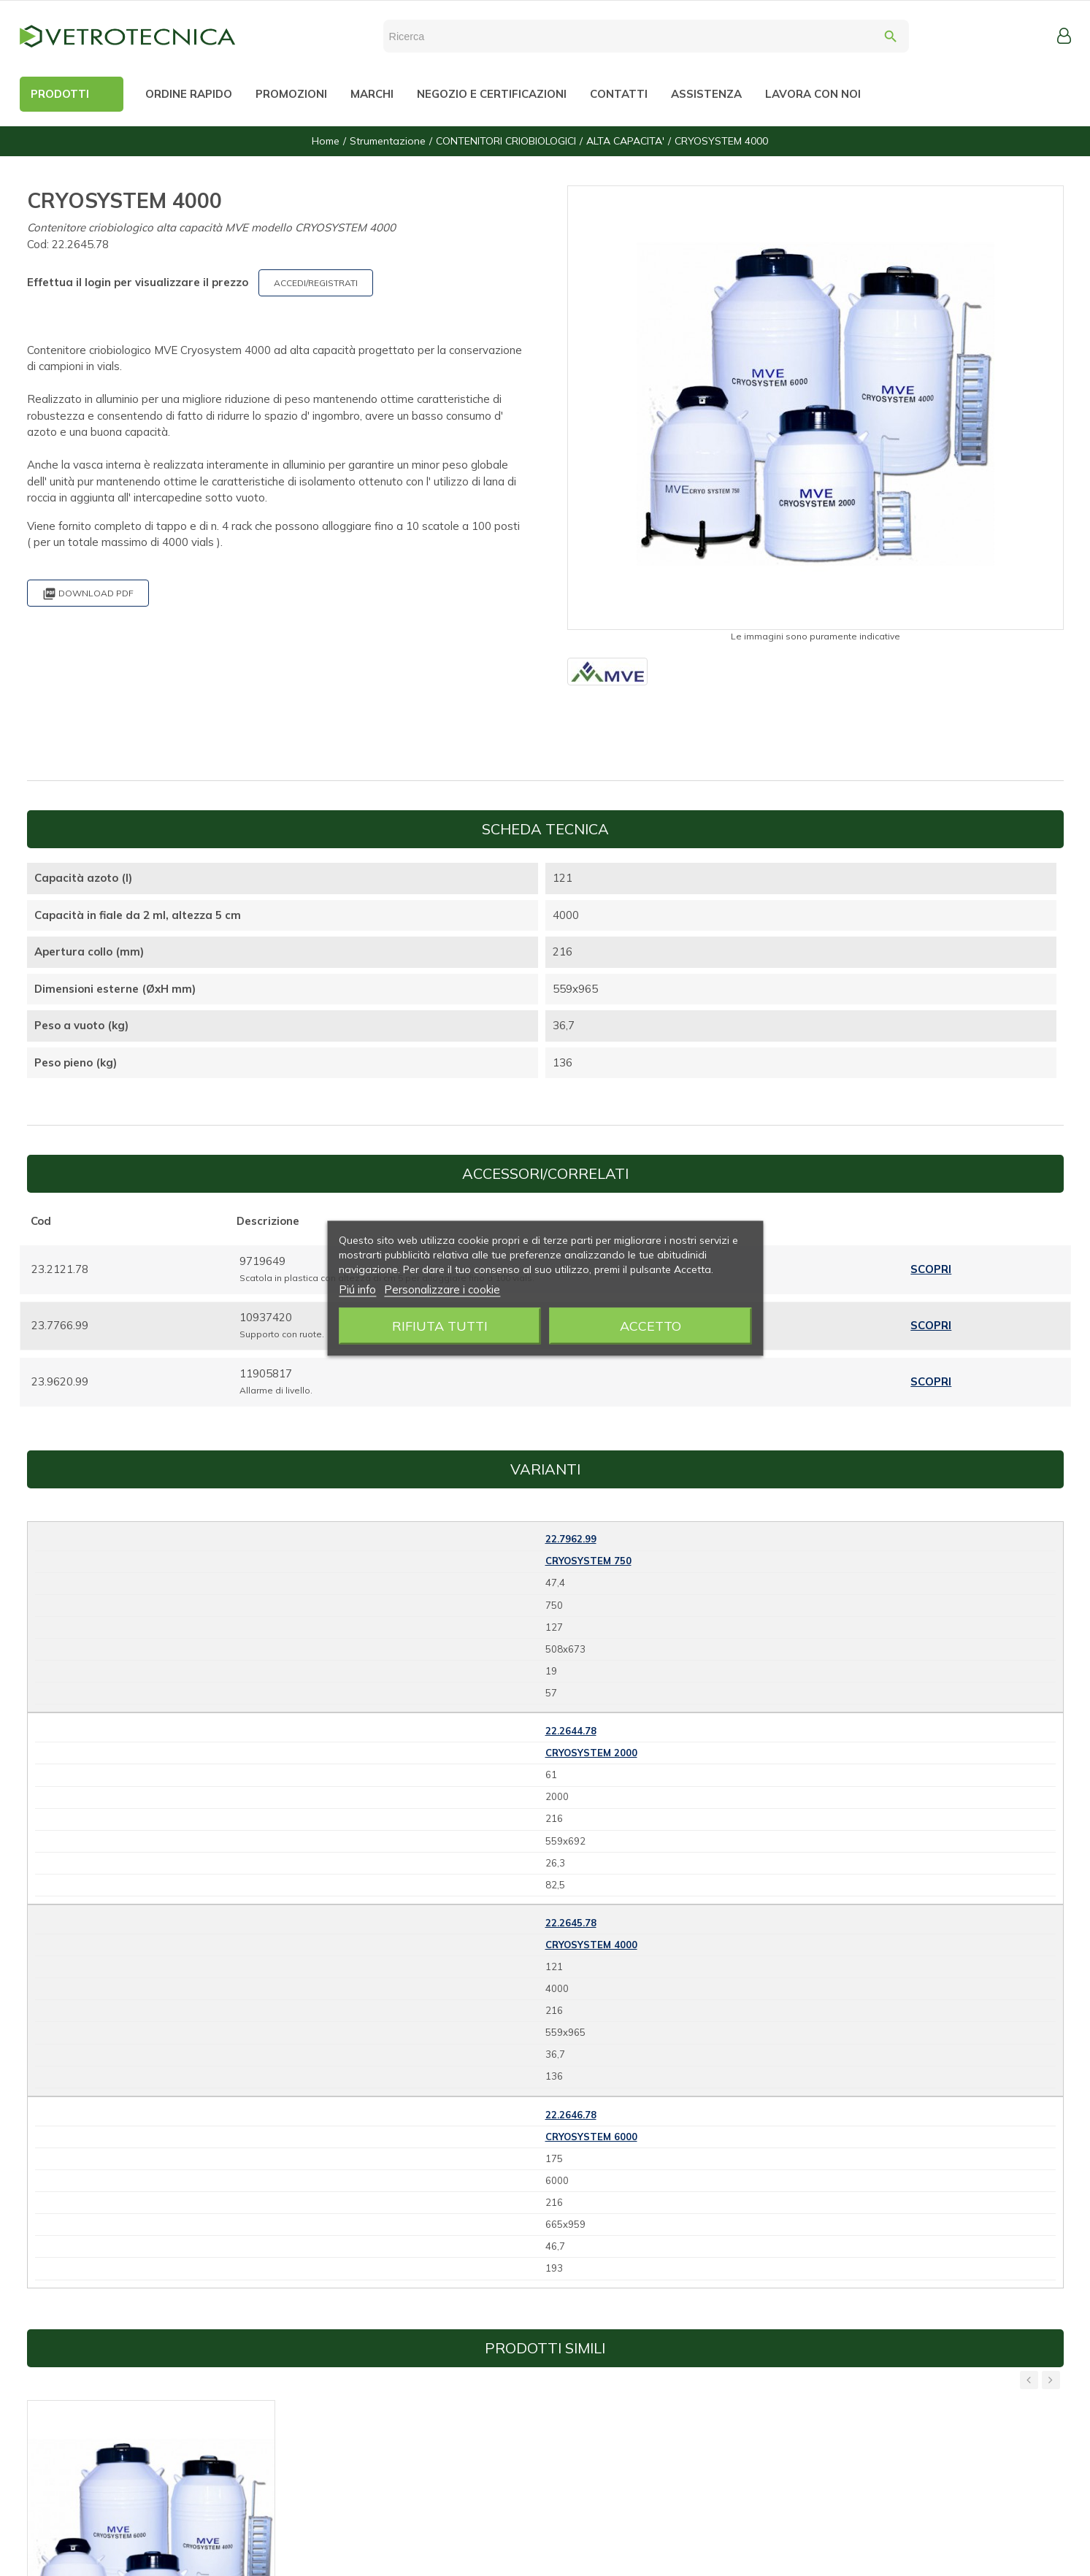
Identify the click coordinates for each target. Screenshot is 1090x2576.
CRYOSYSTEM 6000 (591, 2136)
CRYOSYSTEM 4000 (591, 1944)
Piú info (357, 1289)
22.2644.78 (570, 1731)
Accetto (650, 1325)
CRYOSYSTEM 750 (588, 1560)
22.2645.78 (570, 1923)
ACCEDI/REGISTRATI (316, 282)
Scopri (930, 1269)
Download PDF (88, 594)
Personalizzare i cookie (442, 1289)
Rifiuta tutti (440, 1325)
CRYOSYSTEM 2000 (591, 1752)
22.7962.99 (570, 1539)
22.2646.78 (570, 2115)
